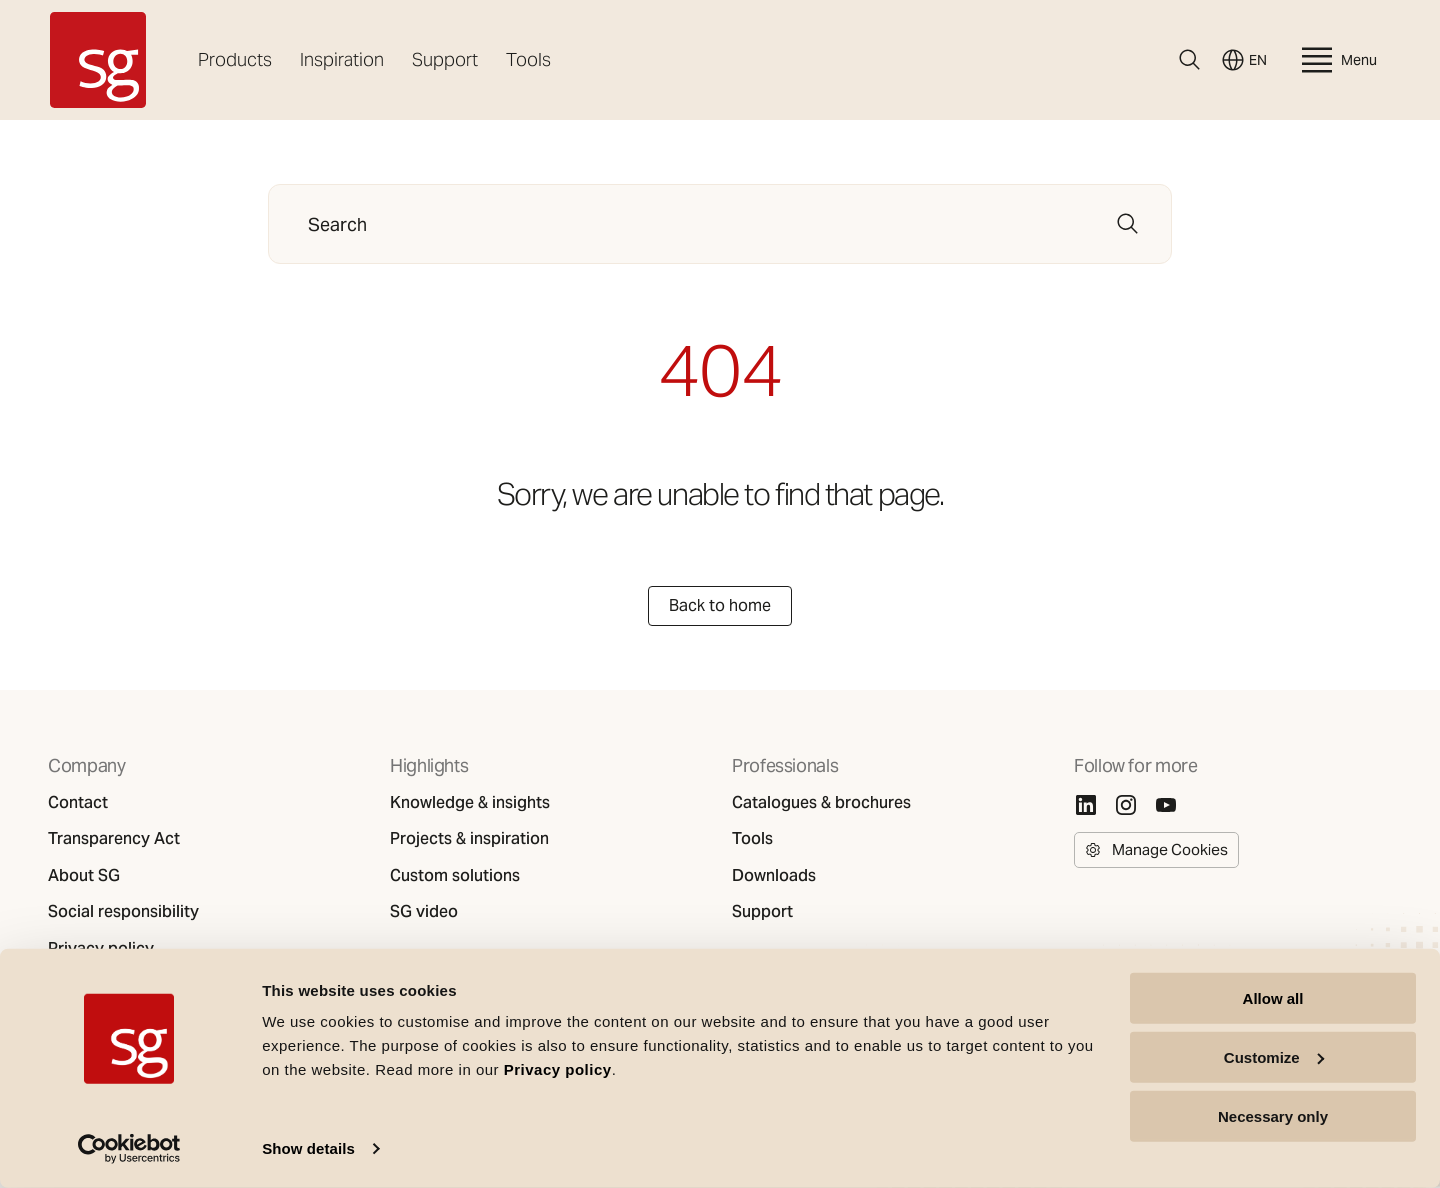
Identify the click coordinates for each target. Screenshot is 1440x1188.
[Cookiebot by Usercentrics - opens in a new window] (129, 1149)
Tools (528, 59)
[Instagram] (1126, 805)
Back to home (720, 605)
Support (445, 59)
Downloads (774, 876)
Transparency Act (114, 839)
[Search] (1190, 60)
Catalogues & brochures (821, 803)
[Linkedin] (1086, 805)
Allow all (1273, 998)
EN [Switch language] (1244, 60)
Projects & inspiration (469, 839)
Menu (1337, 60)
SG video (424, 912)
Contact (78, 803)
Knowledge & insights (470, 803)
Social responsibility (123, 912)
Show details (308, 1148)
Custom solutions (455, 876)
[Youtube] (1166, 805)
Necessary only (1273, 1115)
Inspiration (342, 59)
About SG (84, 876)
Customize (1274, 1057)
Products (235, 59)
